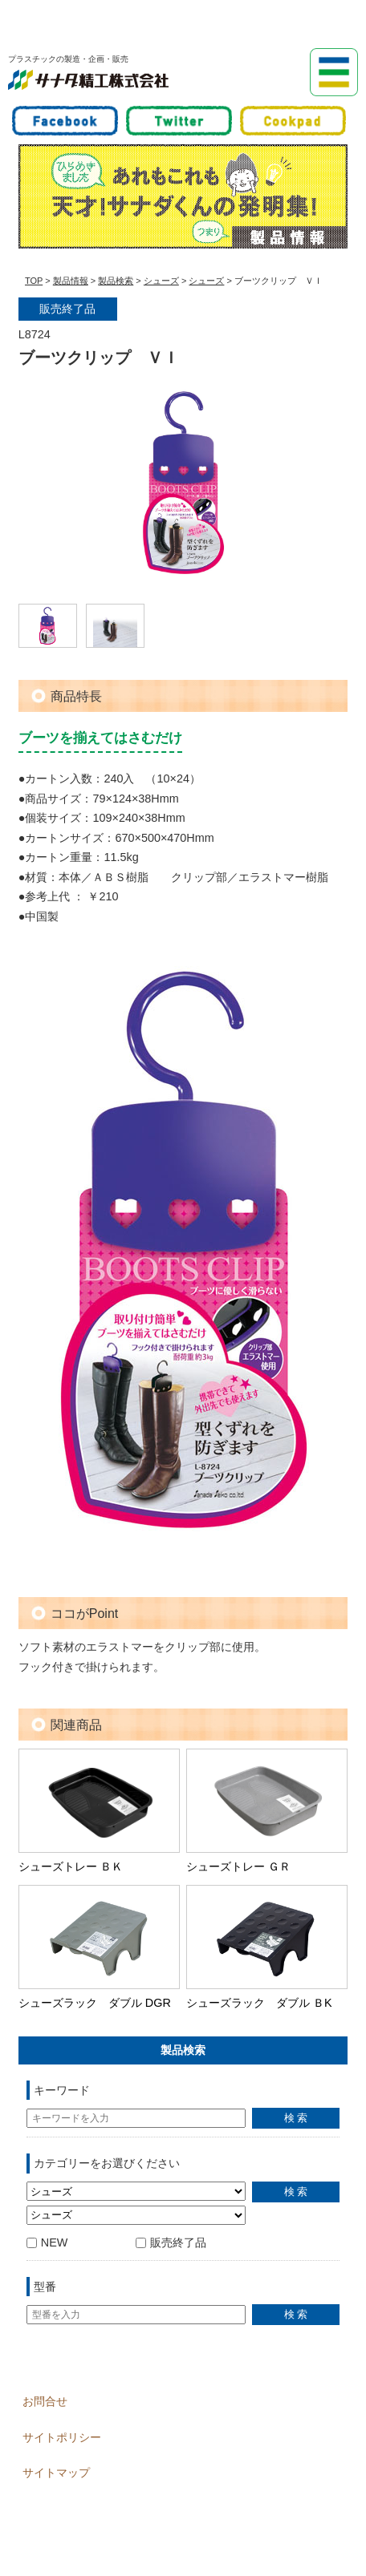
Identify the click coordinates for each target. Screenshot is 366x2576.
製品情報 (70, 280)
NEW (47, 2242)
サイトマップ (56, 2472)
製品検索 (115, 280)
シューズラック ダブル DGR (94, 2002)
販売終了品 (171, 2242)
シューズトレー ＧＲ (238, 1866)
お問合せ (44, 2401)
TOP (34, 280)
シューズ (161, 280)
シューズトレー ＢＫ (70, 1866)
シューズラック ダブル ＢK (259, 2002)
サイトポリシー (61, 2437)
